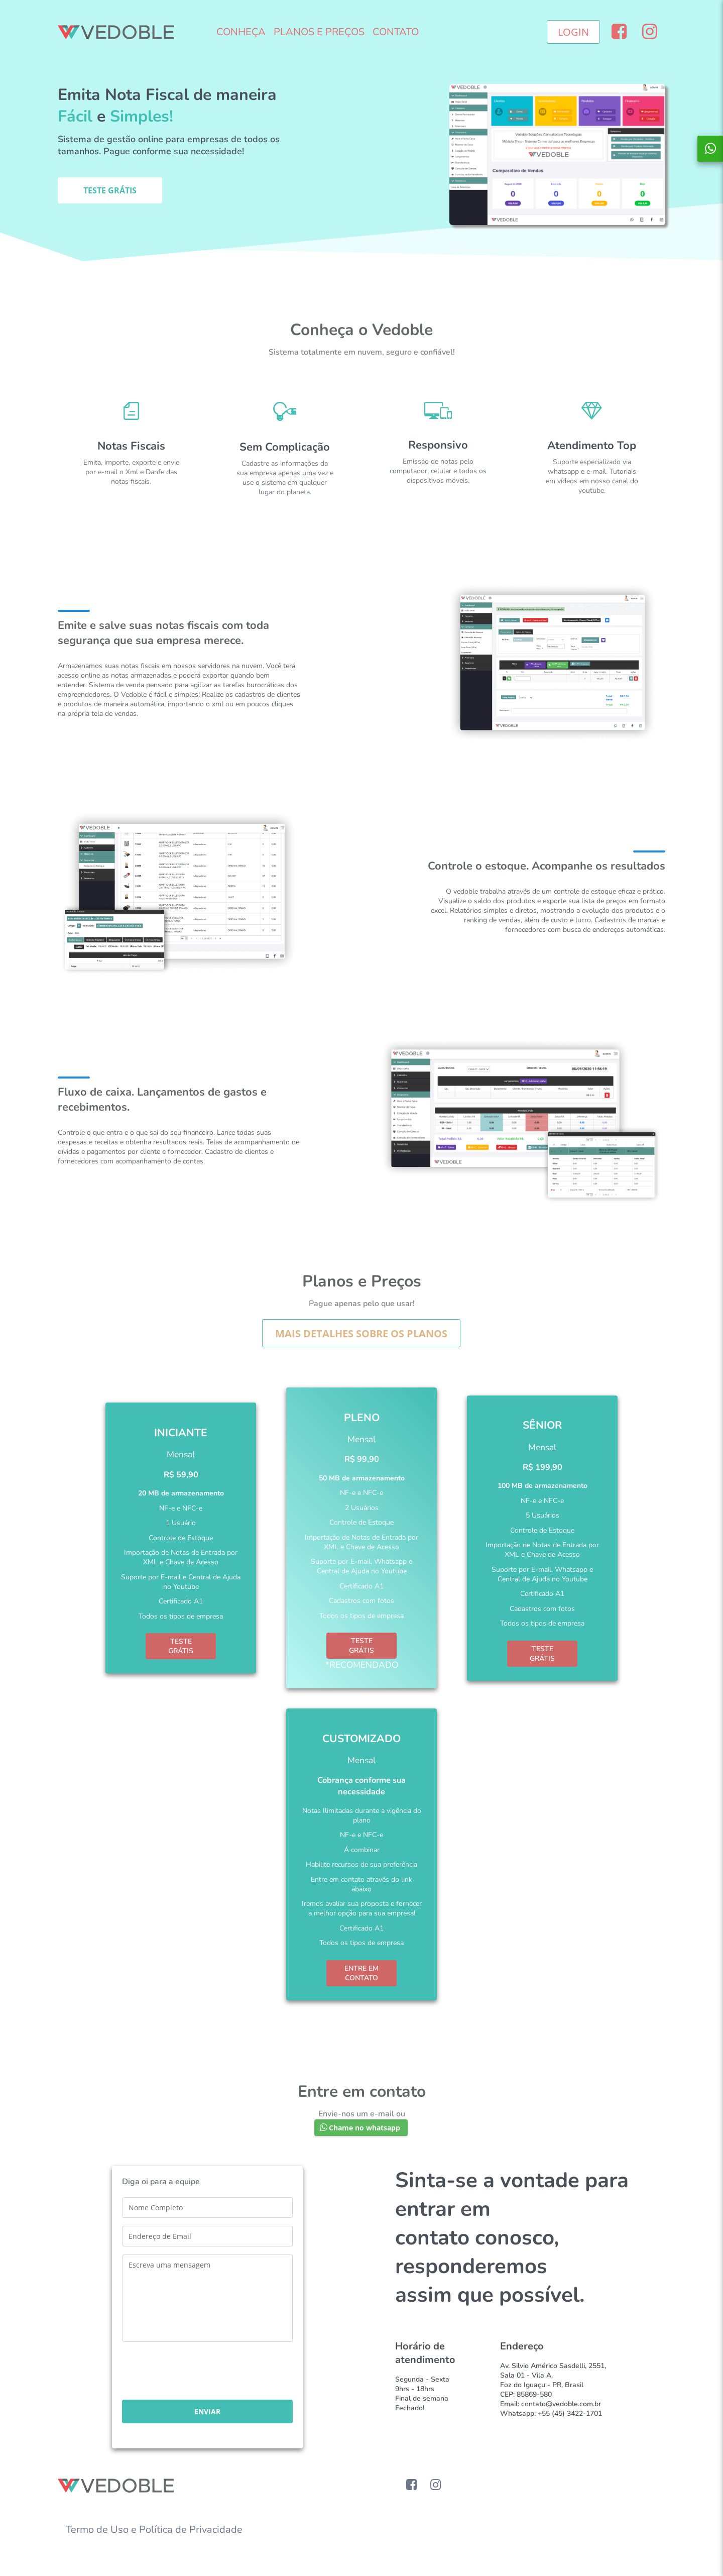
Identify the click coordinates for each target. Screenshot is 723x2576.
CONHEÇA (241, 32)
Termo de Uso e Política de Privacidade (154, 2529)
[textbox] (207, 2207)
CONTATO (396, 32)
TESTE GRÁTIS (180, 1646)
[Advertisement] (361, 273)
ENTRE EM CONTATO (361, 1973)
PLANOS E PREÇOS (319, 32)
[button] (573, 31)
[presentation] (198, 2372)
